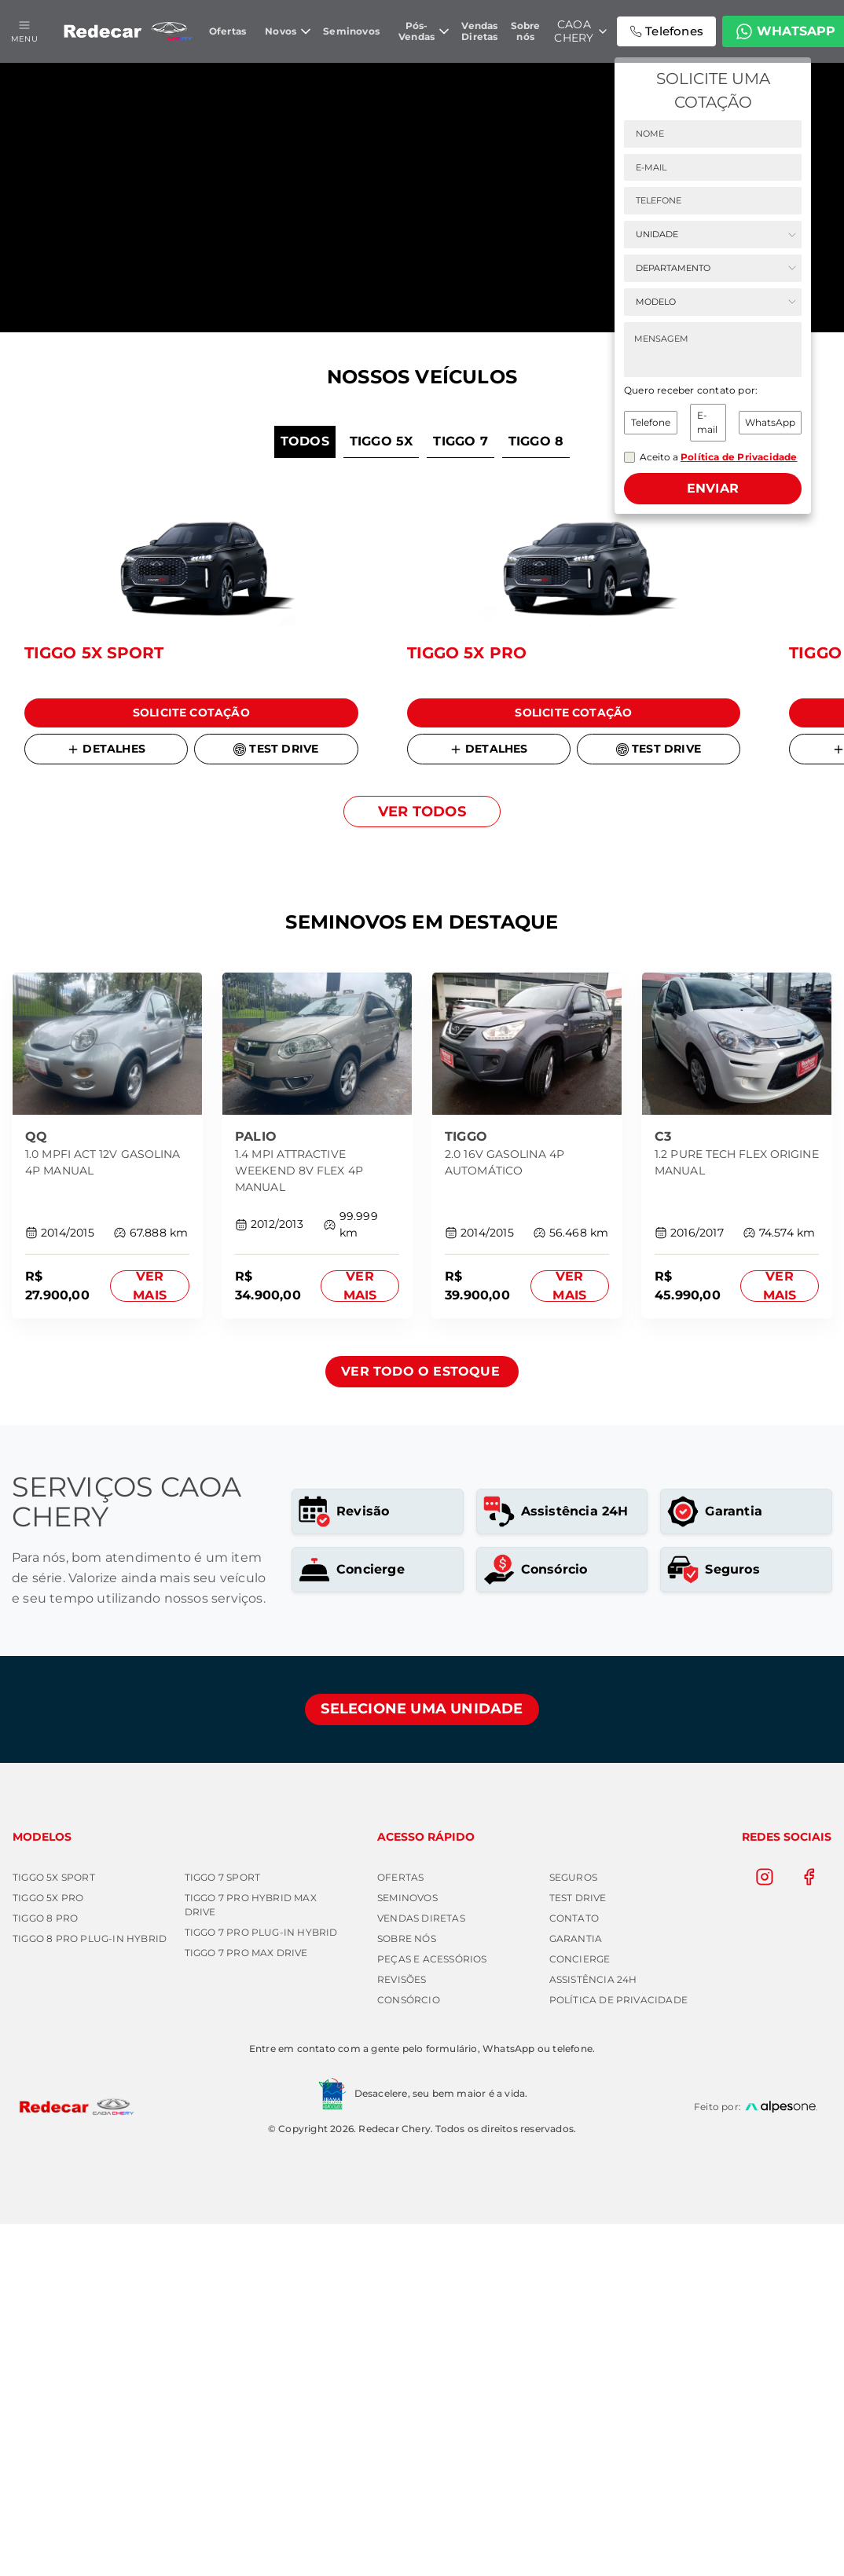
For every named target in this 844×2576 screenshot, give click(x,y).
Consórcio (408, 2352)
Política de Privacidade (618, 2352)
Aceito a (719, 459)
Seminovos (407, 2249)
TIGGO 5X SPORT (54, 2229)
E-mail (707, 425)
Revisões (402, 2331)
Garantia (576, 2290)
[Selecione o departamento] (713, 270)
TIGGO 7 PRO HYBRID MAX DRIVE (251, 2257)
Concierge (580, 2311)
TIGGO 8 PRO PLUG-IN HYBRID (90, 2290)
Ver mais (150, 1638)
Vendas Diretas (421, 2270)
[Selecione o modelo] (713, 304)
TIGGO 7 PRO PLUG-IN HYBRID (261, 2284)
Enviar (713, 490)
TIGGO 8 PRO (45, 2270)
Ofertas (400, 2229)
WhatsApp (770, 425)
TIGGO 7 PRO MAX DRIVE (246, 2304)
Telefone (650, 425)
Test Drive (578, 2249)
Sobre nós (406, 2290)
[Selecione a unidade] (713, 237)
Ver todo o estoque (420, 1723)
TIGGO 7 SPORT (223, 2229)
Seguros (573, 2229)
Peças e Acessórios (432, 2311)
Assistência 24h (593, 2331)
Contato (574, 2270)
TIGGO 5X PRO (48, 2249)
